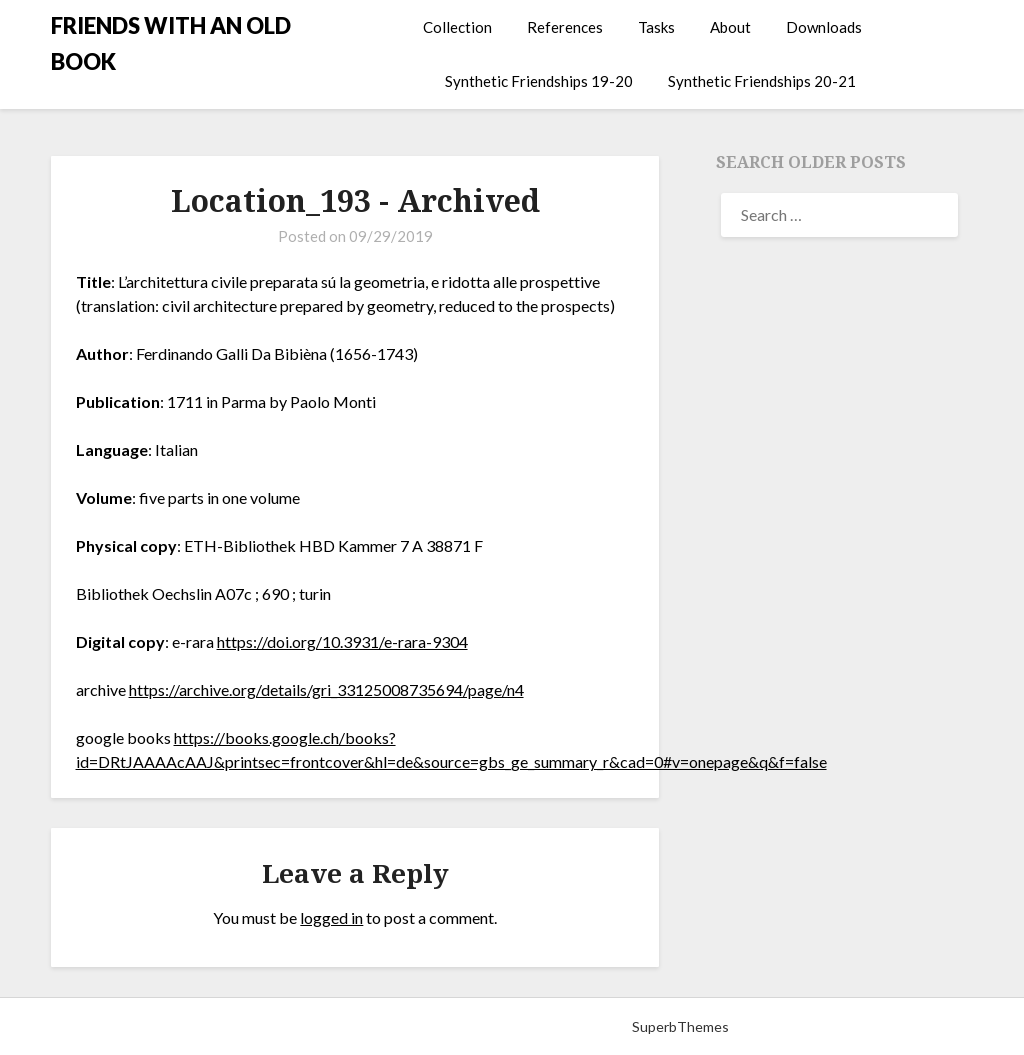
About (730, 27)
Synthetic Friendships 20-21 (762, 81)
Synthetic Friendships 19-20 (539, 81)
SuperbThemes (680, 1026)
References (565, 27)
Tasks (656, 27)
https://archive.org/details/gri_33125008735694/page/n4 (326, 689)
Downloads (824, 27)
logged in (331, 917)
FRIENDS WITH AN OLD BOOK (171, 43)
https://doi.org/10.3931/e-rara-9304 (342, 641)
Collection (457, 27)
